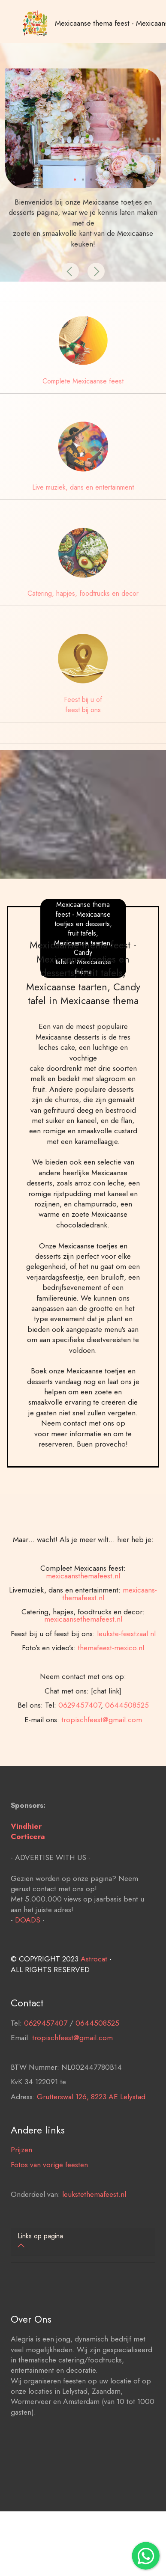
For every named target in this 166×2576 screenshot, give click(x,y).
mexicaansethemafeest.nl (83, 1650)
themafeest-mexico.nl (111, 1679)
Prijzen (21, 2165)
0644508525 (127, 1736)
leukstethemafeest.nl (94, 2209)
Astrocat (94, 1974)
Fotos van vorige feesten (49, 2180)
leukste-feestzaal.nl (126, 1664)
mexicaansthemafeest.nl (83, 1606)
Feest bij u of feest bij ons (83, 705)
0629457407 (79, 1736)
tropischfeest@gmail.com (101, 1750)
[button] (70, 271)
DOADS (27, 1935)
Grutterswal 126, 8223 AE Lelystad (91, 2112)
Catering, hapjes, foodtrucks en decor (83, 593)
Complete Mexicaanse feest (83, 381)
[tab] (83, 2241)
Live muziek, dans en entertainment (83, 487)
